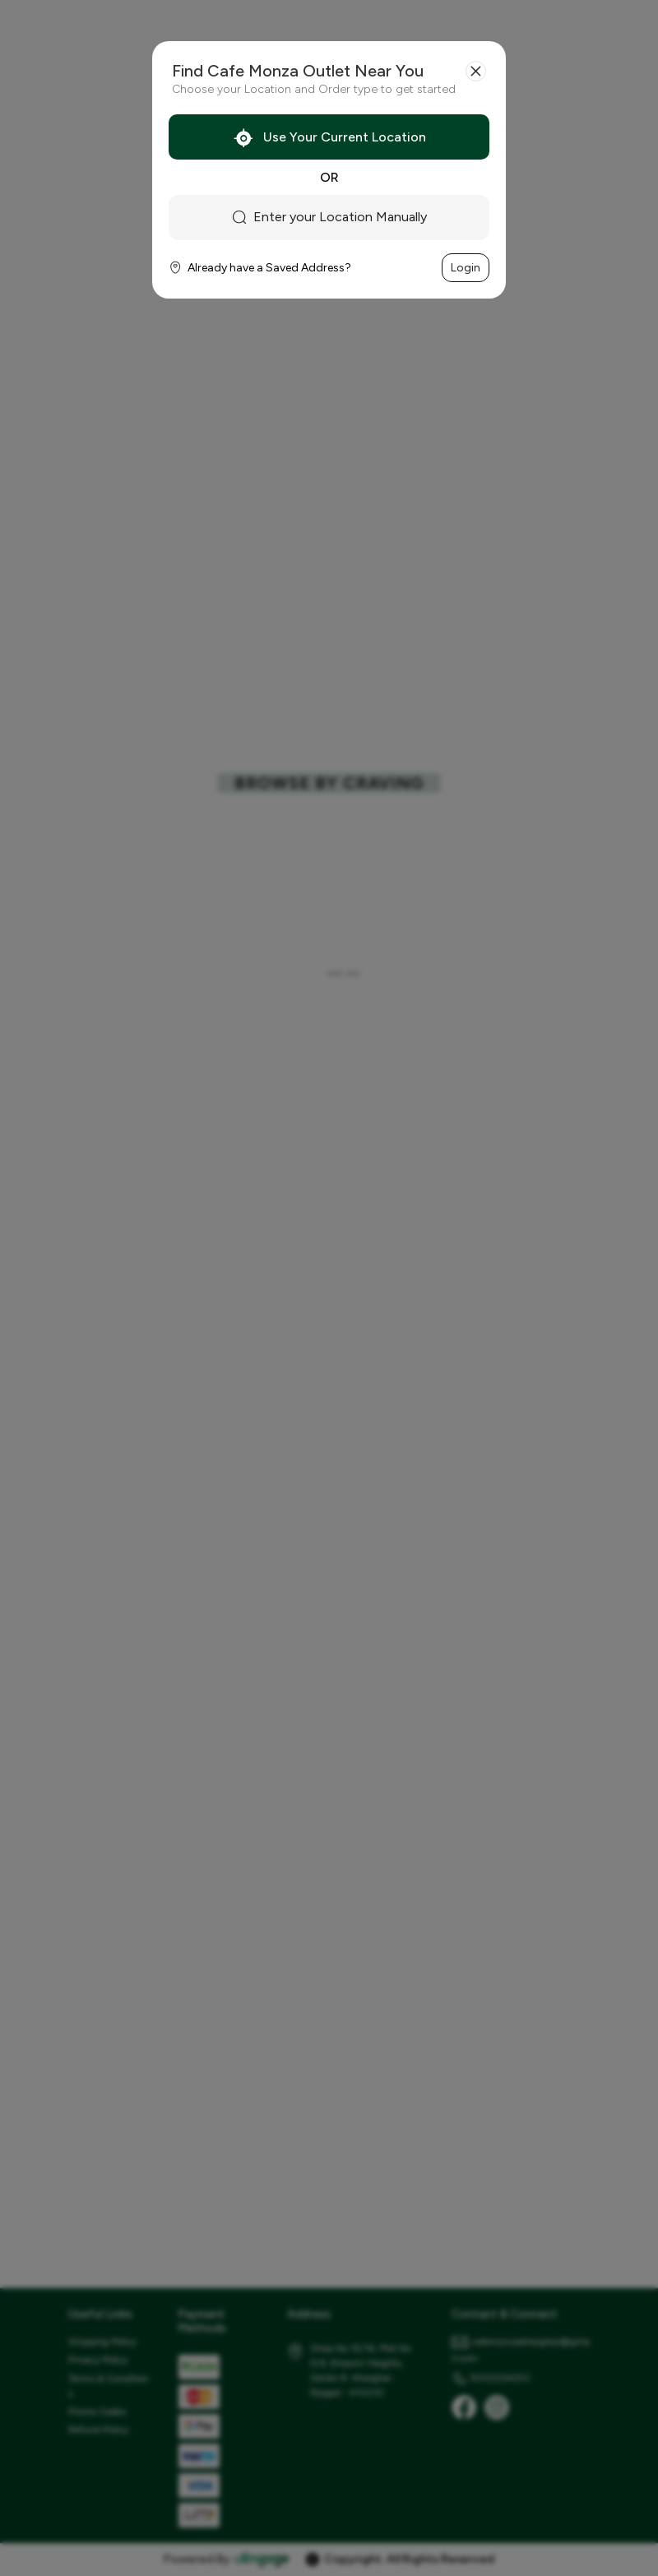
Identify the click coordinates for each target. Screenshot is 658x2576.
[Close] (476, 71)
